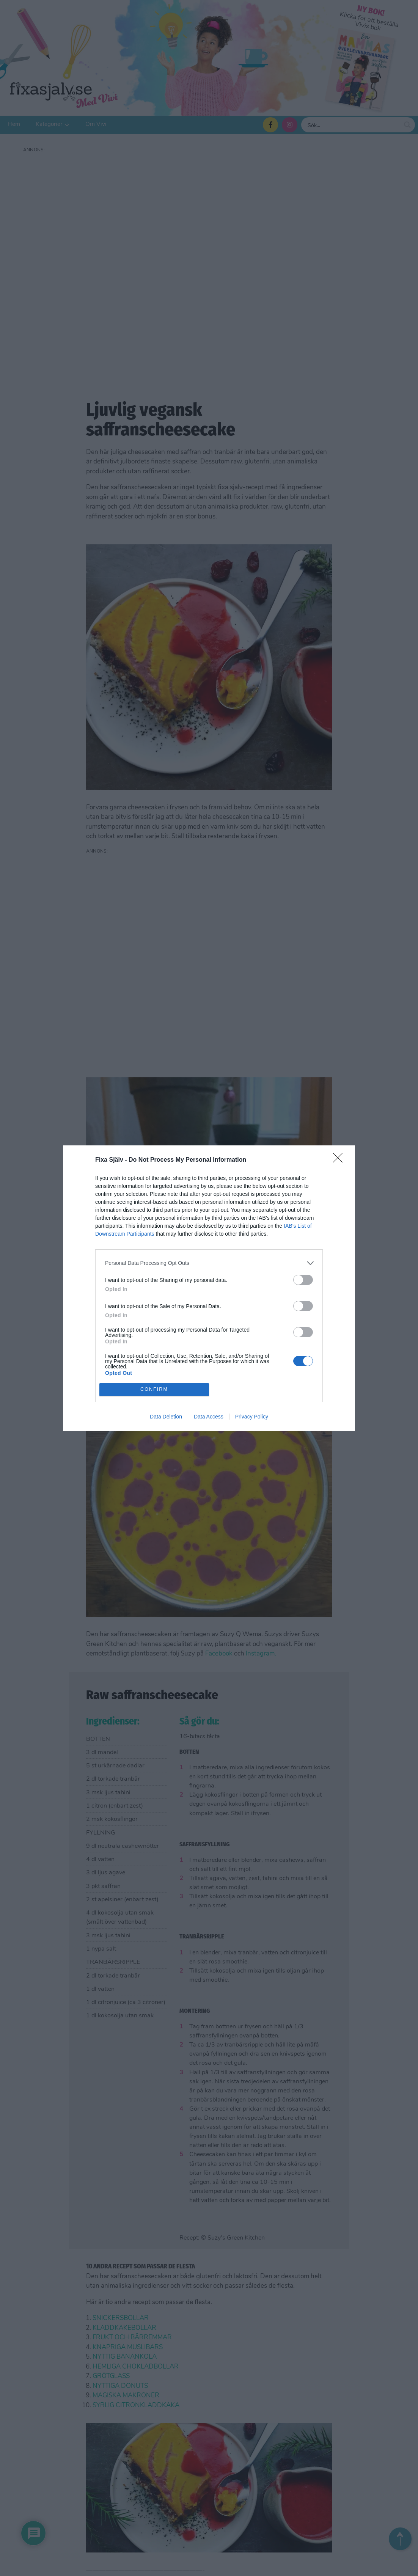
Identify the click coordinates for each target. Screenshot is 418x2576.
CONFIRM (154, 1389)
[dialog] (209, 1288)
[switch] (303, 1280)
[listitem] (209, 1263)
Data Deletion (166, 1417)
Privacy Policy (251, 1417)
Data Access (208, 1417)
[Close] (340, 1160)
